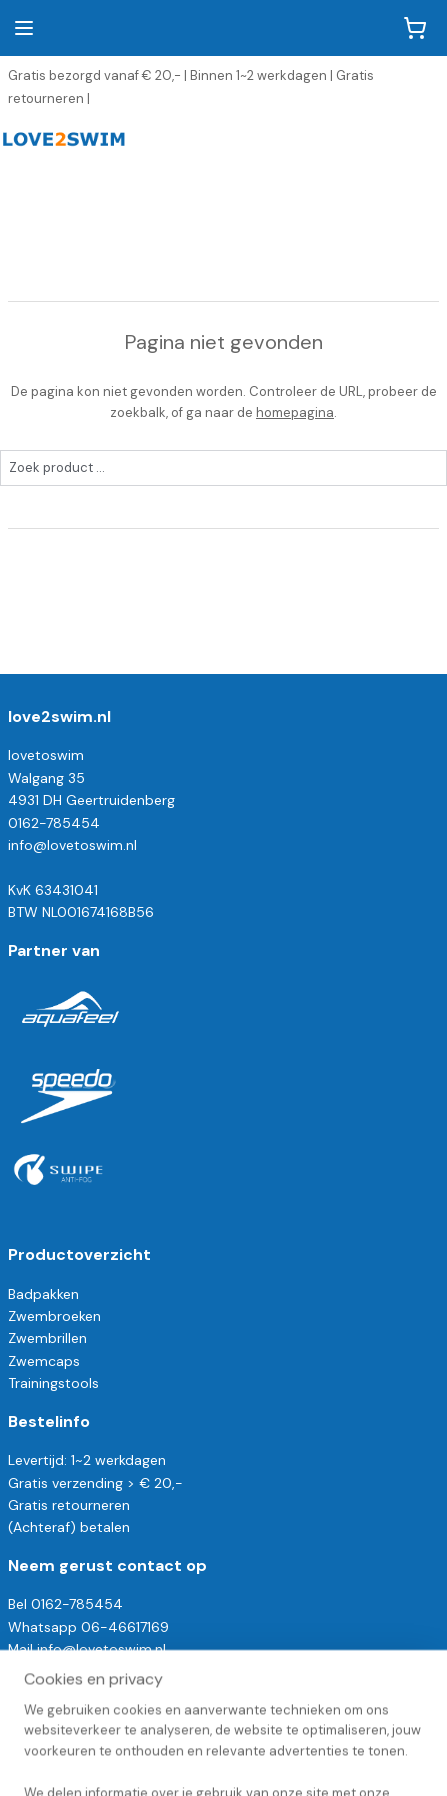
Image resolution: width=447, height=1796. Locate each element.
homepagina (295, 412)
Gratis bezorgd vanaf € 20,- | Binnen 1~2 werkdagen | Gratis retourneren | (191, 87)
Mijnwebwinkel (224, 1759)
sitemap (195, 1726)
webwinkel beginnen (303, 1726)
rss (234, 1726)
